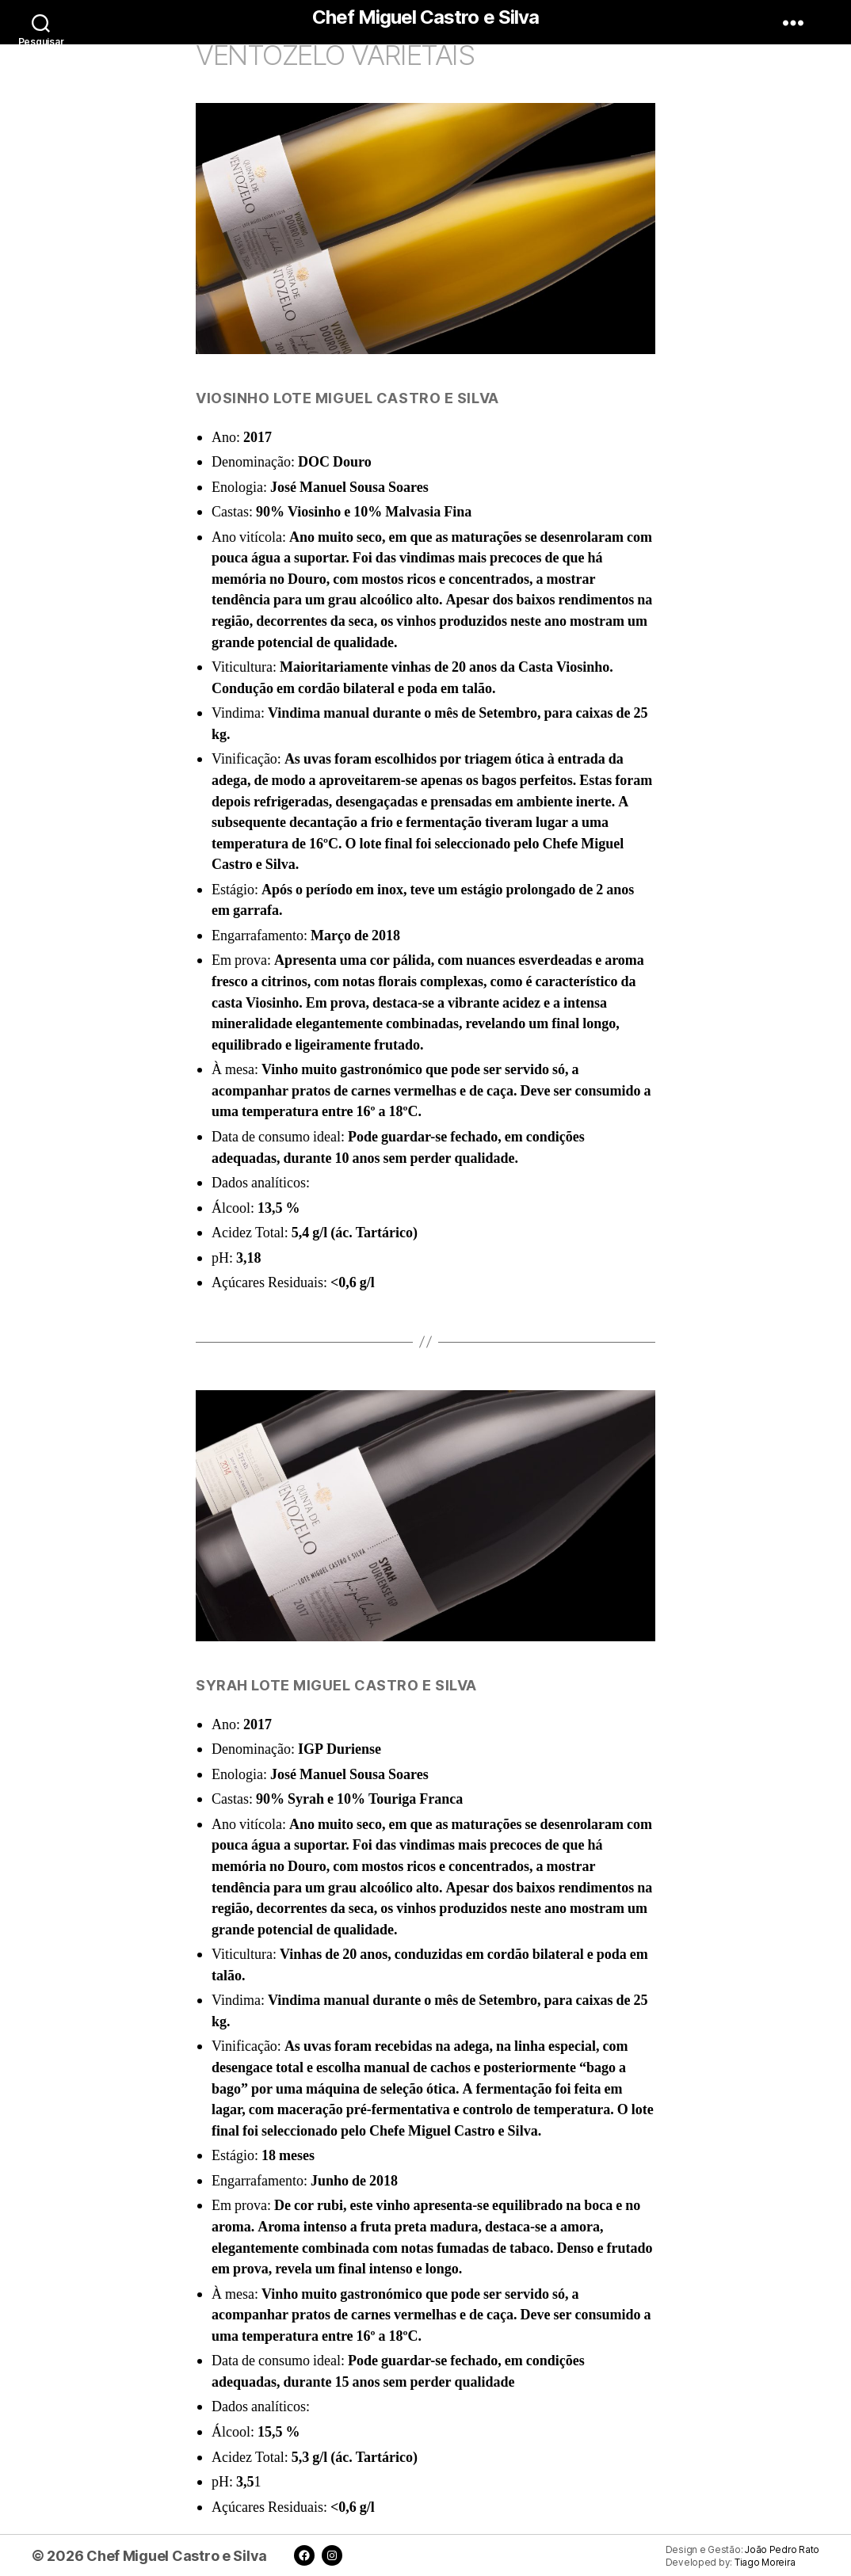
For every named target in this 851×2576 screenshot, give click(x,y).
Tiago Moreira (765, 2562)
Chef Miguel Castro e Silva (425, 17)
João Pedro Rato (782, 2549)
